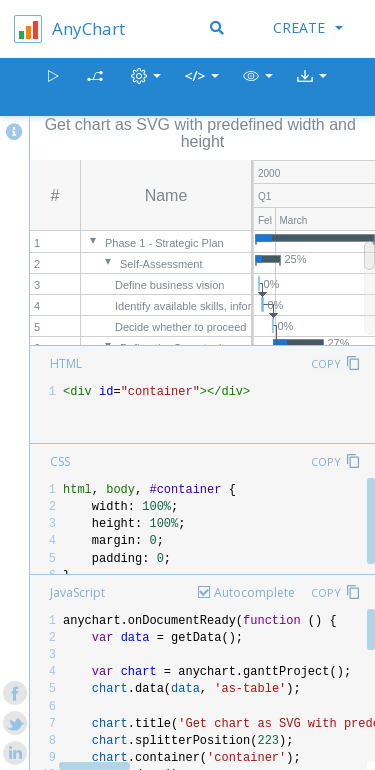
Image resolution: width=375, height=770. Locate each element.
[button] (258, 87)
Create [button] (308, 27)
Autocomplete (254, 592)
